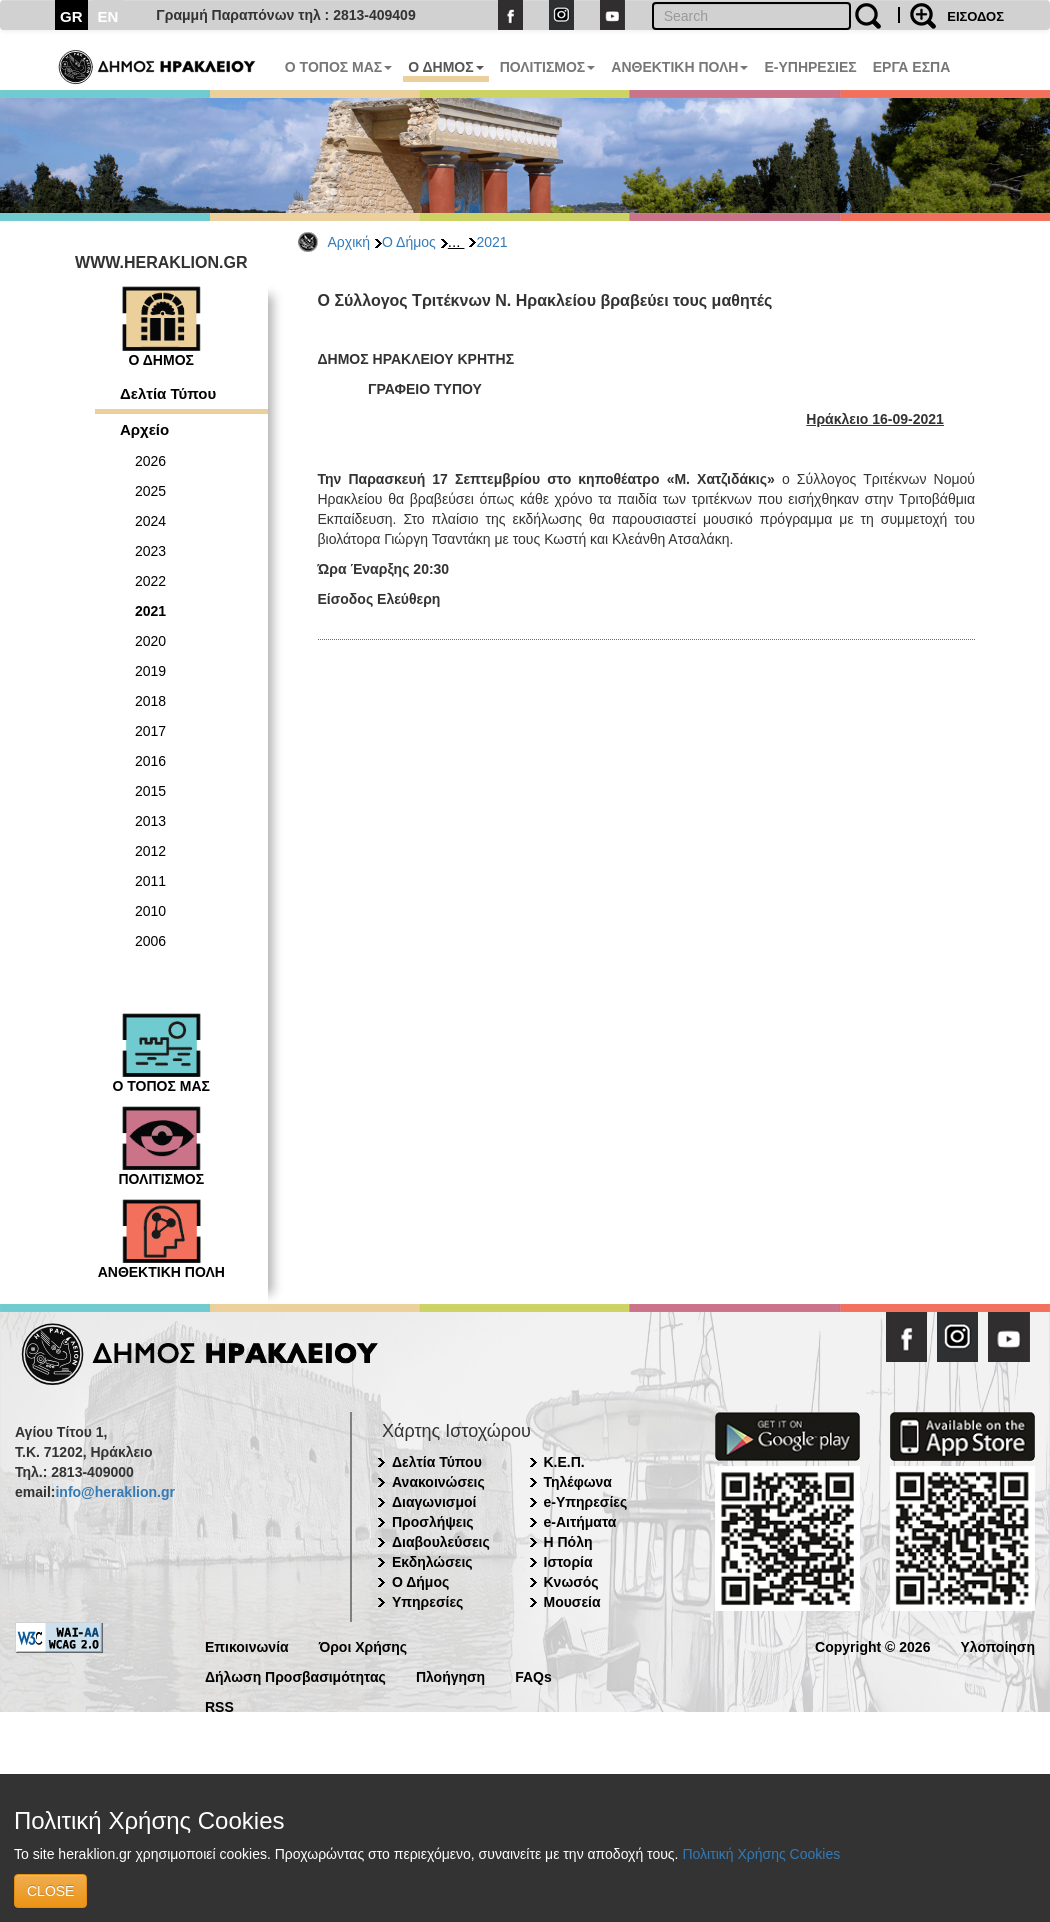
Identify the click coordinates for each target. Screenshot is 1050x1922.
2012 (150, 851)
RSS (219, 1705)
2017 (150, 731)
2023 (150, 551)
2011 (150, 881)
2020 (150, 641)
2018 (150, 701)
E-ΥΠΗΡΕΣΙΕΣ (810, 67)
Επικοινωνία (247, 1645)
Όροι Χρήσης (363, 1645)
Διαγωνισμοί (434, 1502)
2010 (150, 911)
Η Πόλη (568, 1542)
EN (108, 16)
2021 (491, 242)
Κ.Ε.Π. (564, 1462)
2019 (150, 671)
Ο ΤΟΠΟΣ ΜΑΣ (338, 67)
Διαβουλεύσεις (441, 1542)
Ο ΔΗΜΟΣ (445, 67)
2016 (150, 761)
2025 (150, 491)
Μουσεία (572, 1602)
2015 (150, 791)
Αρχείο (144, 429)
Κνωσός (571, 1582)
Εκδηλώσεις (432, 1562)
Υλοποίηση (997, 1645)
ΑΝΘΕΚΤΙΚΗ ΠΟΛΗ (679, 67)
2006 (150, 941)
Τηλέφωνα (578, 1482)
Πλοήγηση (450, 1675)
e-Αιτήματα (580, 1522)
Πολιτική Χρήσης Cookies (761, 1854)
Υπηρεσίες (427, 1602)
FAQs (533, 1675)
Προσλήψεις (433, 1522)
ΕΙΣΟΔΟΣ (975, 16)
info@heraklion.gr (114, 1492)
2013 (150, 821)
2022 (150, 581)
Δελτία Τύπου (168, 393)
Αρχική (349, 242)
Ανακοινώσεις (438, 1482)
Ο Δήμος (409, 242)
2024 (150, 521)
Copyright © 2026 (872, 1645)
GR (71, 16)
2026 (150, 461)
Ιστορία (568, 1562)
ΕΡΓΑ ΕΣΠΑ (912, 67)
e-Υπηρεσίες (586, 1502)
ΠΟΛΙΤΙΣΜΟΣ (548, 67)
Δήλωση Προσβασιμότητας (295, 1675)
